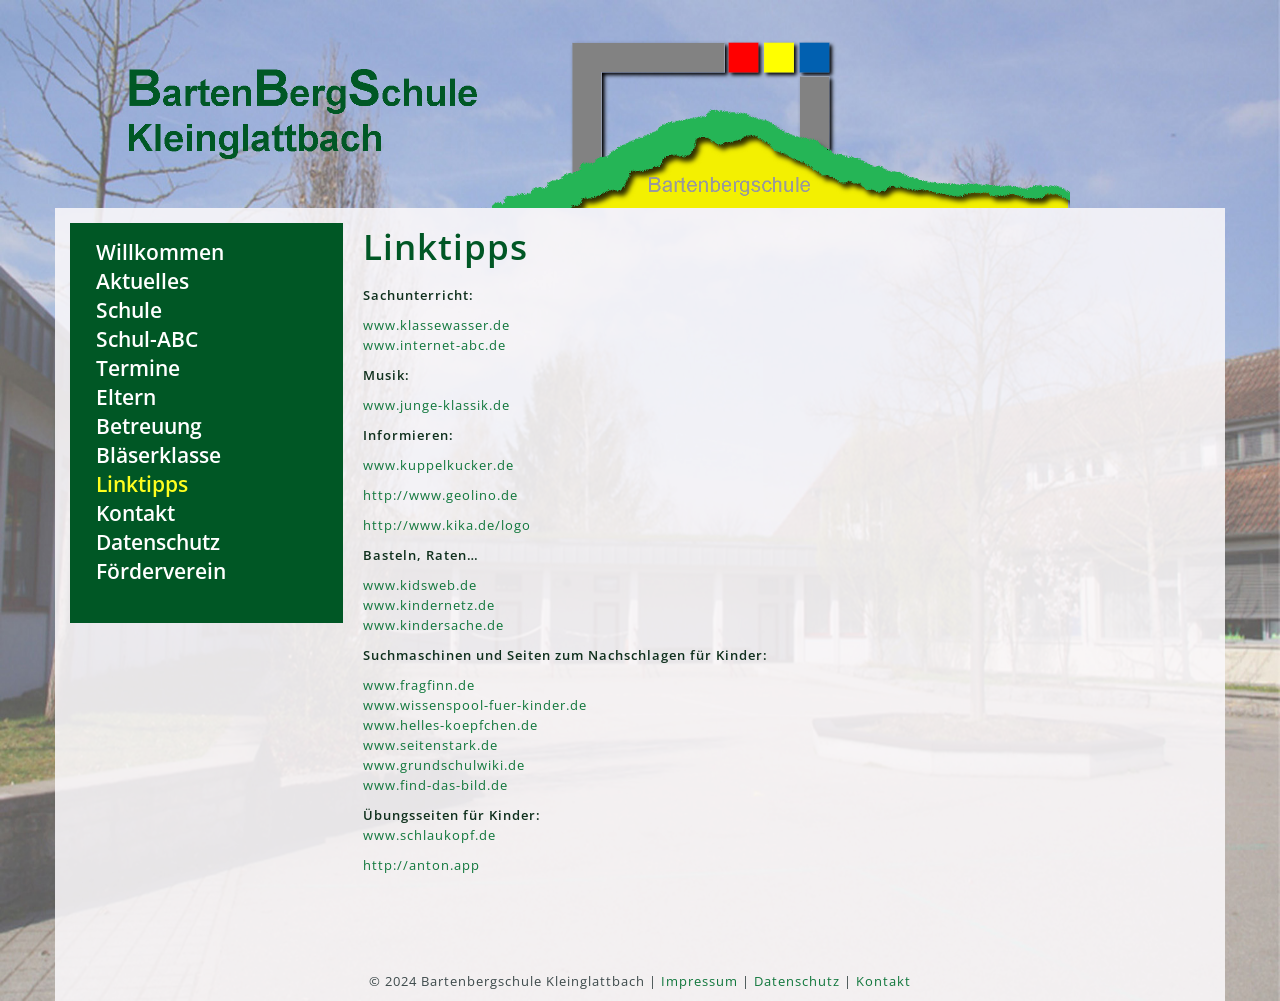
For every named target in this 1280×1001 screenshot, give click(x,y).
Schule (129, 309)
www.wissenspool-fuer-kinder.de (475, 705)
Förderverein (161, 570)
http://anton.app (421, 865)
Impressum (699, 981)
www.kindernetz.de (429, 605)
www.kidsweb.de (420, 585)
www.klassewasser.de (436, 325)
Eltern (126, 396)
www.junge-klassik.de (436, 405)
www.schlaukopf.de (429, 835)
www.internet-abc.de (434, 345)
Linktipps (142, 483)
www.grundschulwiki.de (444, 765)
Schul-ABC (147, 338)
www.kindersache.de (433, 625)
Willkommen (160, 251)
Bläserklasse (158, 454)
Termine (138, 367)
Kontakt (135, 512)
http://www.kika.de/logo (447, 525)
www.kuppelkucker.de (438, 465)
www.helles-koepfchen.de (450, 725)
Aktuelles (142, 280)
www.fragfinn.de (419, 685)
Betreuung (149, 425)
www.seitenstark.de (430, 745)
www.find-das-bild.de (435, 785)
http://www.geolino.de (440, 495)
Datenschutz (158, 541)
